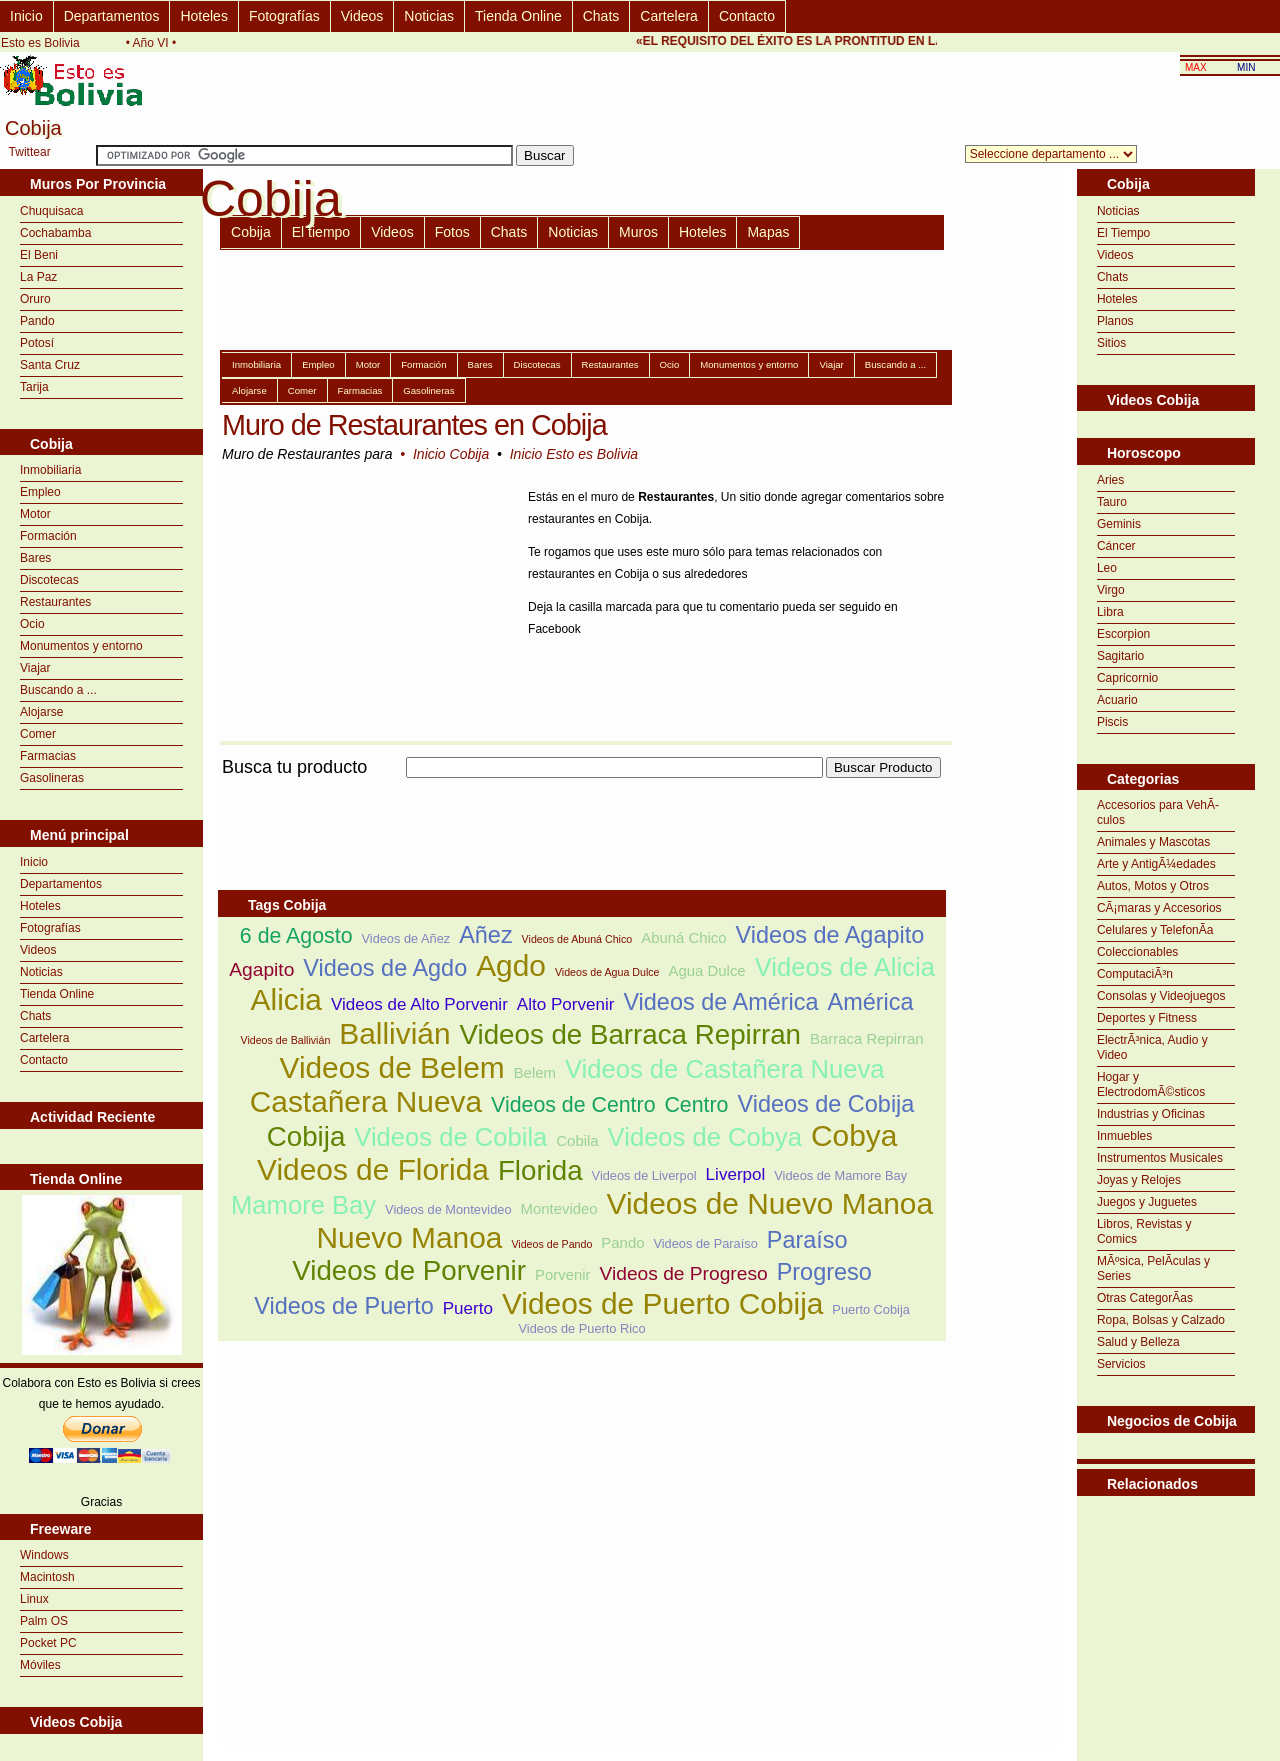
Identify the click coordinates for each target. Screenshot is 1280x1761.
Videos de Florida (373, 1169)
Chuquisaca (51, 211)
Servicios (1121, 1364)
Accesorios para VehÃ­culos (1158, 812)
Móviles (40, 1665)
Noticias (429, 16)
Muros (638, 232)
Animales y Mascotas (1153, 842)
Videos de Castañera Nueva (725, 1069)
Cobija (251, 232)
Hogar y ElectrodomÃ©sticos (1151, 1084)
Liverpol (736, 1174)
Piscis (1112, 722)
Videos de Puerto (344, 1306)
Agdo (511, 965)
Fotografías (284, 16)
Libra (1110, 612)
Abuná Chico (683, 937)
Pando (37, 321)
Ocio (32, 624)
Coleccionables (1137, 952)
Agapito (261, 969)
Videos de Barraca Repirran (630, 1034)
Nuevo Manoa (410, 1237)
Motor (35, 514)
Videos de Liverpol (644, 1175)
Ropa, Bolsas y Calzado (1161, 1320)
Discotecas (49, 580)
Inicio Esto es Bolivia (574, 454)
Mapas (768, 232)
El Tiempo (1123, 233)
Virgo (1111, 590)
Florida (540, 1170)
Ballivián (394, 1033)
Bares (35, 558)
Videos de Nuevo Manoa (770, 1203)
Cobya (854, 1135)
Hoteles (203, 16)
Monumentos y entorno (81, 646)
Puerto (468, 1308)
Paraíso (807, 1240)
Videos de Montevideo (448, 1209)
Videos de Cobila (450, 1137)
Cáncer (1116, 546)
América (870, 1002)
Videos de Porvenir (409, 1270)
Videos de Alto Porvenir (419, 1004)
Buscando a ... (58, 690)
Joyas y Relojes (1139, 1180)
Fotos (452, 232)
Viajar (35, 668)
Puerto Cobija (871, 1309)
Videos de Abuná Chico (577, 939)
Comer (38, 734)
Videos (362, 16)
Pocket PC (48, 1643)
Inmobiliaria (50, 470)
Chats (601, 16)
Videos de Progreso (684, 1273)
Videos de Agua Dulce (607, 972)
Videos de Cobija (825, 1104)
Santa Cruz (50, 365)
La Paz (38, 277)
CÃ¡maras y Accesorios (1159, 908)
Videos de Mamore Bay (840, 1175)
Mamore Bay (303, 1205)
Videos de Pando (551, 1244)
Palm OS (44, 1621)
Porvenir (563, 1274)
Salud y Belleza (1138, 1342)
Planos (1115, 321)
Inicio (26, 16)
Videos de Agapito (830, 935)
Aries (1110, 480)
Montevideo (558, 1208)
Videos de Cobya (705, 1137)
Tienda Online (518, 16)
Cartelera (669, 16)
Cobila (577, 1140)
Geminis (1119, 524)
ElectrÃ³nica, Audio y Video (1152, 1047)
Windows (44, 1555)
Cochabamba (55, 233)
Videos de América (720, 1002)
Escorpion (1123, 634)
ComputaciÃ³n (1135, 974)
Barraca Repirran (867, 1038)
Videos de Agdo (385, 968)
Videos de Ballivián (285, 1040)
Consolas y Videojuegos (1161, 996)
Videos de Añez (405, 938)
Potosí (37, 343)
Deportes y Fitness (1147, 1018)
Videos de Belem (392, 1067)
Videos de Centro (573, 1105)
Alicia (286, 999)
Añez (485, 935)
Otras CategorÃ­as (1145, 1298)
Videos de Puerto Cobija (662, 1303)
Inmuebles (1124, 1136)
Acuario (1117, 700)
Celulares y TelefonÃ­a (1155, 930)
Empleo (40, 492)
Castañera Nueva (366, 1101)
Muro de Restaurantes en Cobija (414, 425)
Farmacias (48, 756)
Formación (48, 536)
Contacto (747, 16)
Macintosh (47, 1577)
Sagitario (1120, 656)
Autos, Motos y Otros (1153, 886)
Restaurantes (55, 602)
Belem (535, 1072)
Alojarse (41, 712)
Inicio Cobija (451, 454)
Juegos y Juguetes (1147, 1202)
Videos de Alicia (845, 967)
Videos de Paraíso (705, 1243)
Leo (1107, 568)
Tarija (34, 387)
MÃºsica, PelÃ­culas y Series (1153, 1268)
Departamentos (112, 16)
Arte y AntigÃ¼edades (1156, 864)
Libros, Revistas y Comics (1144, 1231)
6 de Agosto (296, 936)
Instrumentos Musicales (1160, 1158)
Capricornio (1127, 678)
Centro (696, 1105)
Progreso (824, 1272)
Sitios (1111, 343)
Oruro (35, 299)
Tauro (1112, 502)
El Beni (39, 255)
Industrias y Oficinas (1151, 1114)
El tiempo (321, 232)
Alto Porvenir (566, 1004)
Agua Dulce (707, 970)
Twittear (30, 152)
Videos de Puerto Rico (582, 1328)
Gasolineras (52, 778)
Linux (34, 1599)
